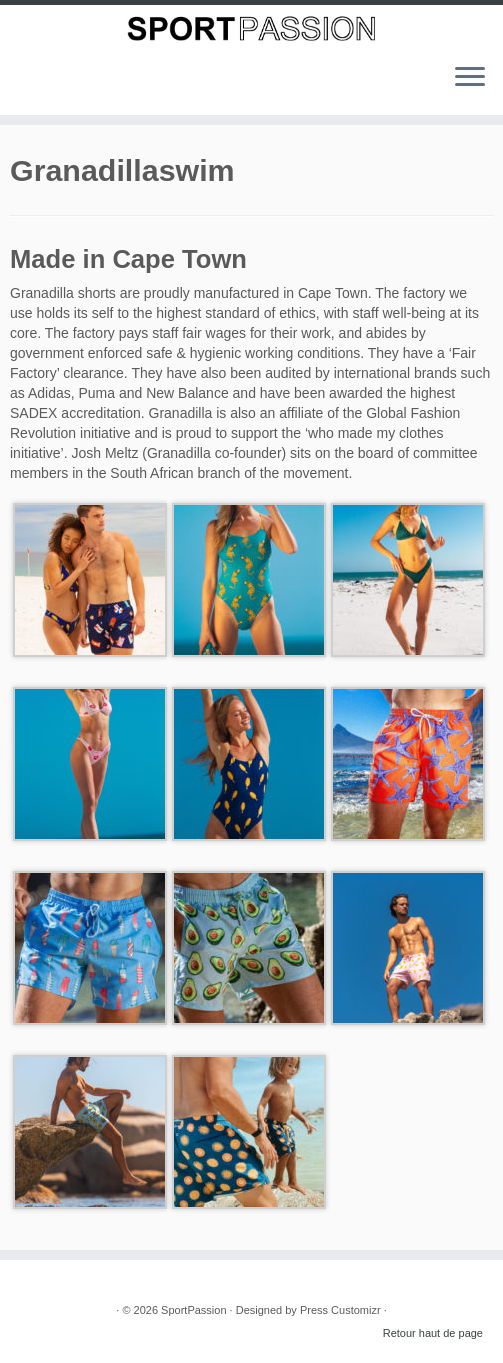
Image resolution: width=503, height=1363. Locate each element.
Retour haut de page (433, 1333)
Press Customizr (340, 1310)
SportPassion (193, 1310)
